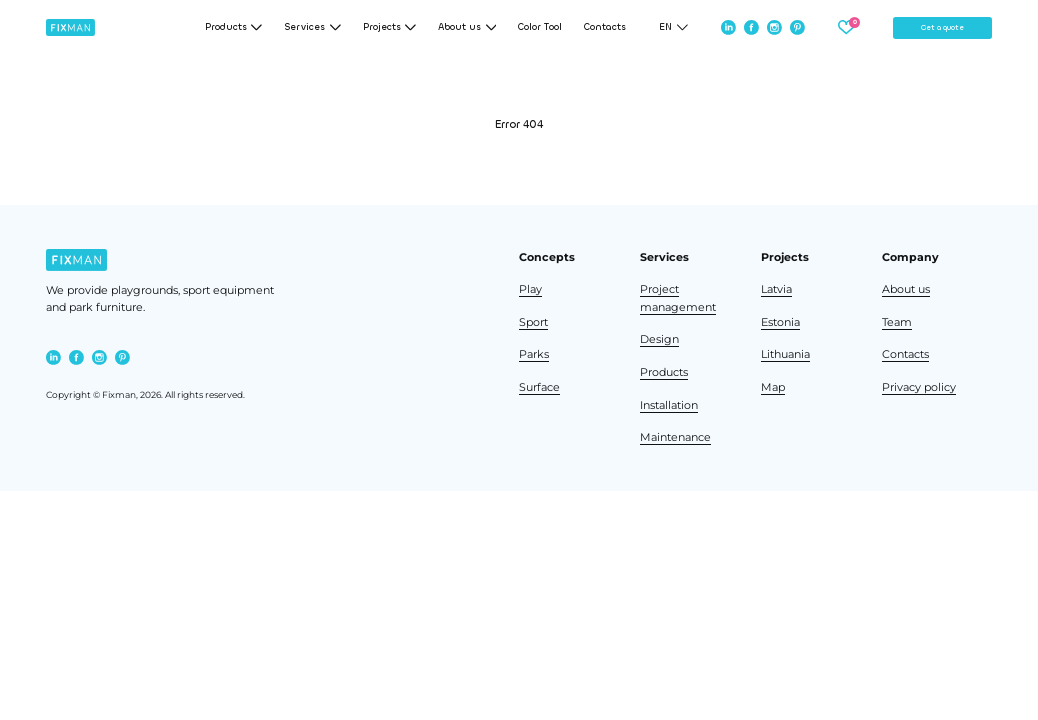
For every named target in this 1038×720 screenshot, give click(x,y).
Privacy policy (919, 387)
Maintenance (675, 437)
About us (906, 289)
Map (773, 387)
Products (664, 372)
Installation (669, 405)
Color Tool (540, 27)
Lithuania (785, 354)
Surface (539, 387)
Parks (534, 354)
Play (530, 289)
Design (659, 339)
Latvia (776, 289)
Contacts (605, 27)
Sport (533, 322)
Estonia (780, 322)
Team (897, 322)
